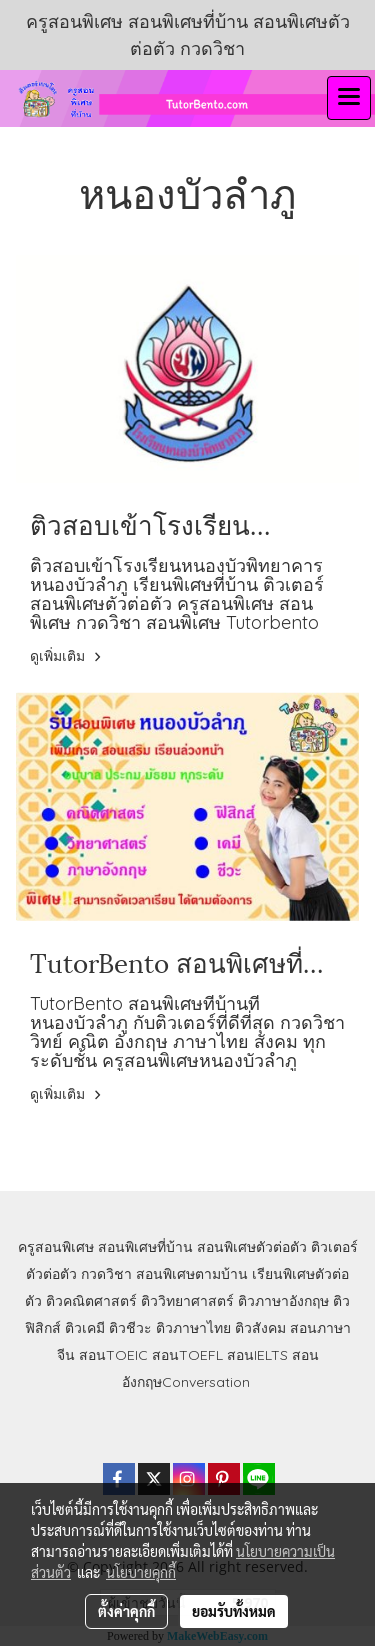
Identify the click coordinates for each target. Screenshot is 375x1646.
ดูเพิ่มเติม (68, 656)
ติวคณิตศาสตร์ (91, 1301)
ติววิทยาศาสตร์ (187, 1301)
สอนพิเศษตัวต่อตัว (252, 1247)
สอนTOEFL (187, 1355)
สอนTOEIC (113, 1355)
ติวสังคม (260, 1328)
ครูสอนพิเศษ (56, 1247)
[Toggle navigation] (349, 98)
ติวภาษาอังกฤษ (283, 1301)
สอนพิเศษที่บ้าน (145, 1247)
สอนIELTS (257, 1355)
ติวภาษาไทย (193, 1328)
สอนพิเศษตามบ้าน (192, 1274)
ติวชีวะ (130, 1328)
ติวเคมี (85, 1328)
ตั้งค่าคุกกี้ (126, 1611)
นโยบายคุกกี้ (141, 1572)
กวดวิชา (106, 1274)
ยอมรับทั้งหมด (234, 1611)
